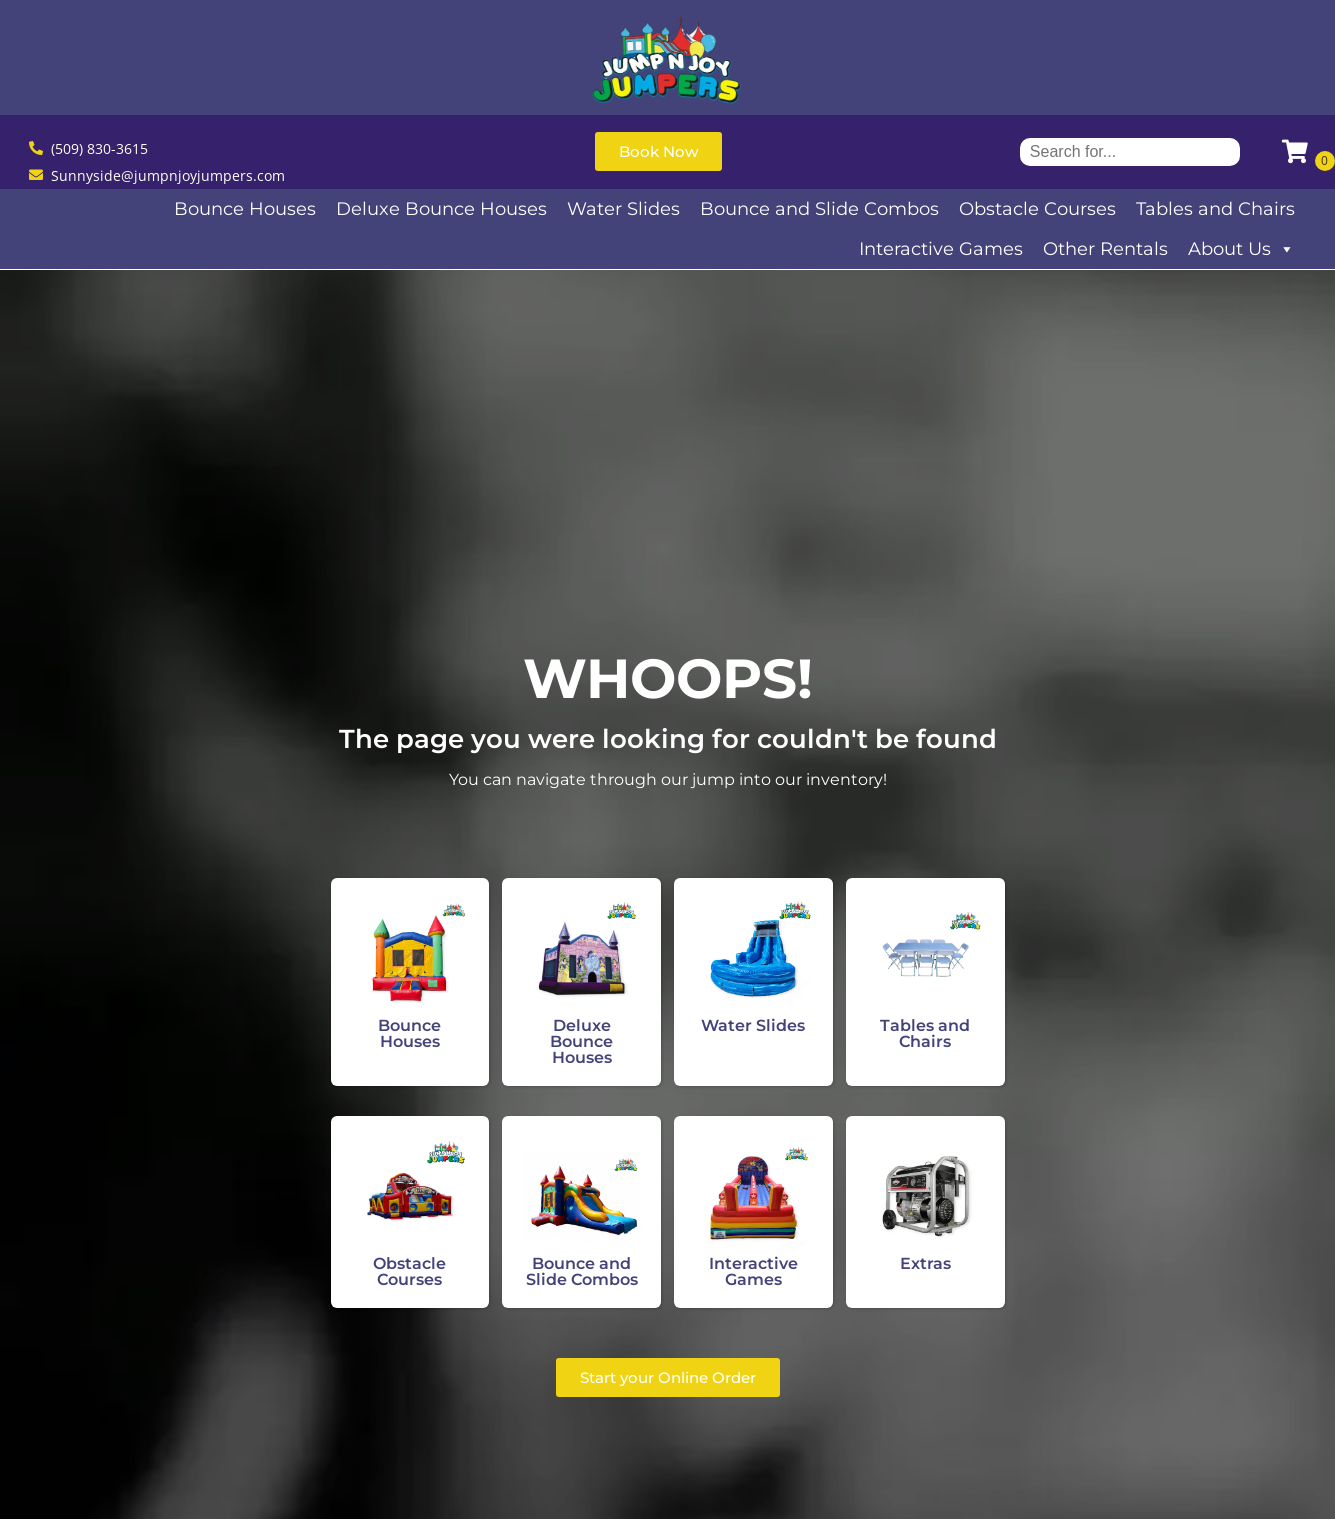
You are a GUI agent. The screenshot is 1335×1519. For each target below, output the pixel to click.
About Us (1241, 249)
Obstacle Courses (1037, 209)
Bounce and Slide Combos (819, 209)
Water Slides (623, 209)
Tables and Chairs (1215, 209)
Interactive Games (941, 249)
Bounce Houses (245, 209)
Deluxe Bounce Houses (441, 209)
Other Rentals (1105, 249)
